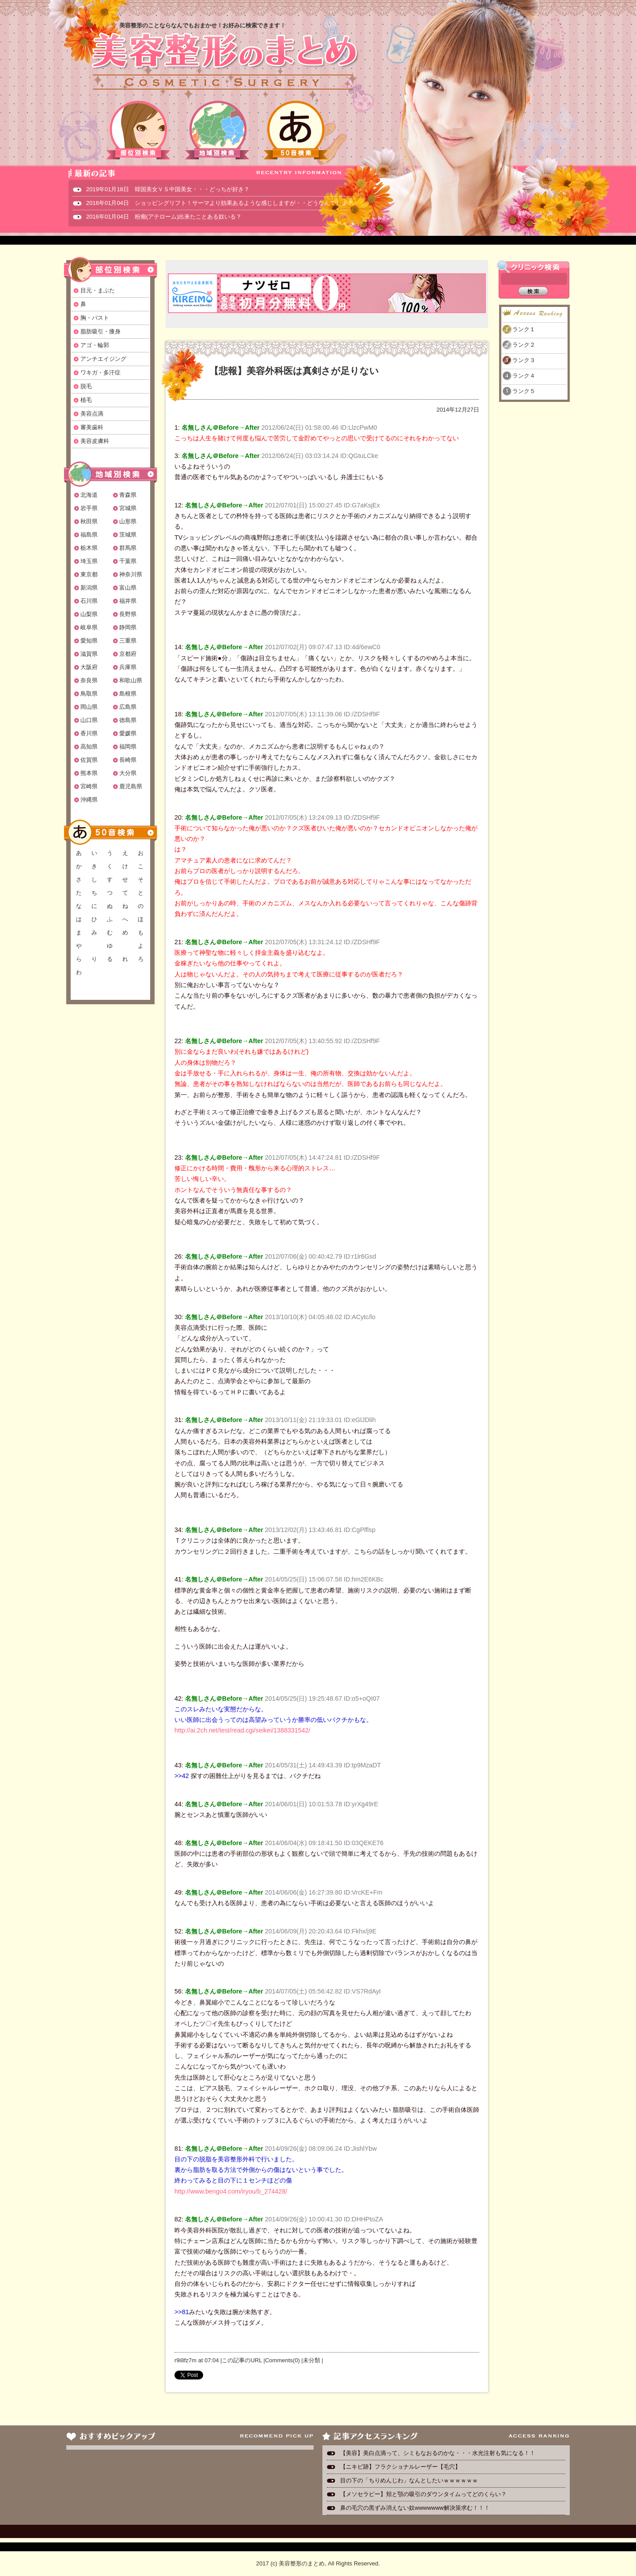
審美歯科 (91, 427)
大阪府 (89, 667)
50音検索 (296, 130)
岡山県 (89, 707)
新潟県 (89, 587)
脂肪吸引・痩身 (100, 331)
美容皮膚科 (94, 441)
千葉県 (127, 561)
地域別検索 (217, 130)
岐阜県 (89, 627)
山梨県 (89, 614)
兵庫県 (127, 667)
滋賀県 (89, 654)
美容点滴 (91, 413)
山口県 (89, 720)
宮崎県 (89, 786)
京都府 (127, 654)
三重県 (127, 640)
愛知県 (89, 640)
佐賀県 (89, 760)
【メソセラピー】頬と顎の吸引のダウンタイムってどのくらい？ (423, 2494)
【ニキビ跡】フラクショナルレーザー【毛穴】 (400, 2466)
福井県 (127, 601)
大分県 (127, 773)
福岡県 (127, 746)
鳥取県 (89, 693)
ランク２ (523, 344)
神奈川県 (130, 574)
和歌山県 (130, 680)
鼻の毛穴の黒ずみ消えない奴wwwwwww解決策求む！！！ (415, 2507)
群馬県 (127, 548)
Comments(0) (282, 2360)
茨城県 (127, 534)
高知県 (89, 746)
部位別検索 (138, 130)
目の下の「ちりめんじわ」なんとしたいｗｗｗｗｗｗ (409, 2480)
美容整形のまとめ (224, 62)
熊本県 (89, 773)
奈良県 (89, 680)
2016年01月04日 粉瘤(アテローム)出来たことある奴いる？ (164, 216)
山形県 (127, 521)
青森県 (127, 495)
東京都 (89, 574)
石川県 (89, 601)
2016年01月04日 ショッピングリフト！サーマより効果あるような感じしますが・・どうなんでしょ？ (219, 203)
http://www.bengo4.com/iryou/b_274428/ (230, 2191)
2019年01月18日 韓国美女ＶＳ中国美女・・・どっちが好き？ (168, 189)
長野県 (127, 614)
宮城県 (127, 508)
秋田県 (89, 521)
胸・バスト (94, 317)
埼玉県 (89, 561)
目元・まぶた (97, 290)
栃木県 (89, 548)
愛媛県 (127, 733)
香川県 (89, 733)
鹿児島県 (130, 786)
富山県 (127, 587)
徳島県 (127, 720)
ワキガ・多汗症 (100, 372)
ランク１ (523, 329)
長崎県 (127, 760)
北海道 (89, 495)
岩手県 (89, 508)
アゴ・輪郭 (94, 345)
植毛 (86, 400)
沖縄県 (89, 799)
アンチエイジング (103, 359)
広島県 (127, 707)
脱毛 (86, 386)
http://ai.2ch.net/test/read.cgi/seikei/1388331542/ (242, 1730)
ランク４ (523, 375)
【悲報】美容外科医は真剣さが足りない (294, 371)
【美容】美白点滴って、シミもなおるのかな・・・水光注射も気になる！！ (437, 2453)
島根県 (127, 693)
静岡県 (127, 627)
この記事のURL (242, 2360)
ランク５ (523, 391)
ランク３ (523, 360)
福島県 (89, 534)
